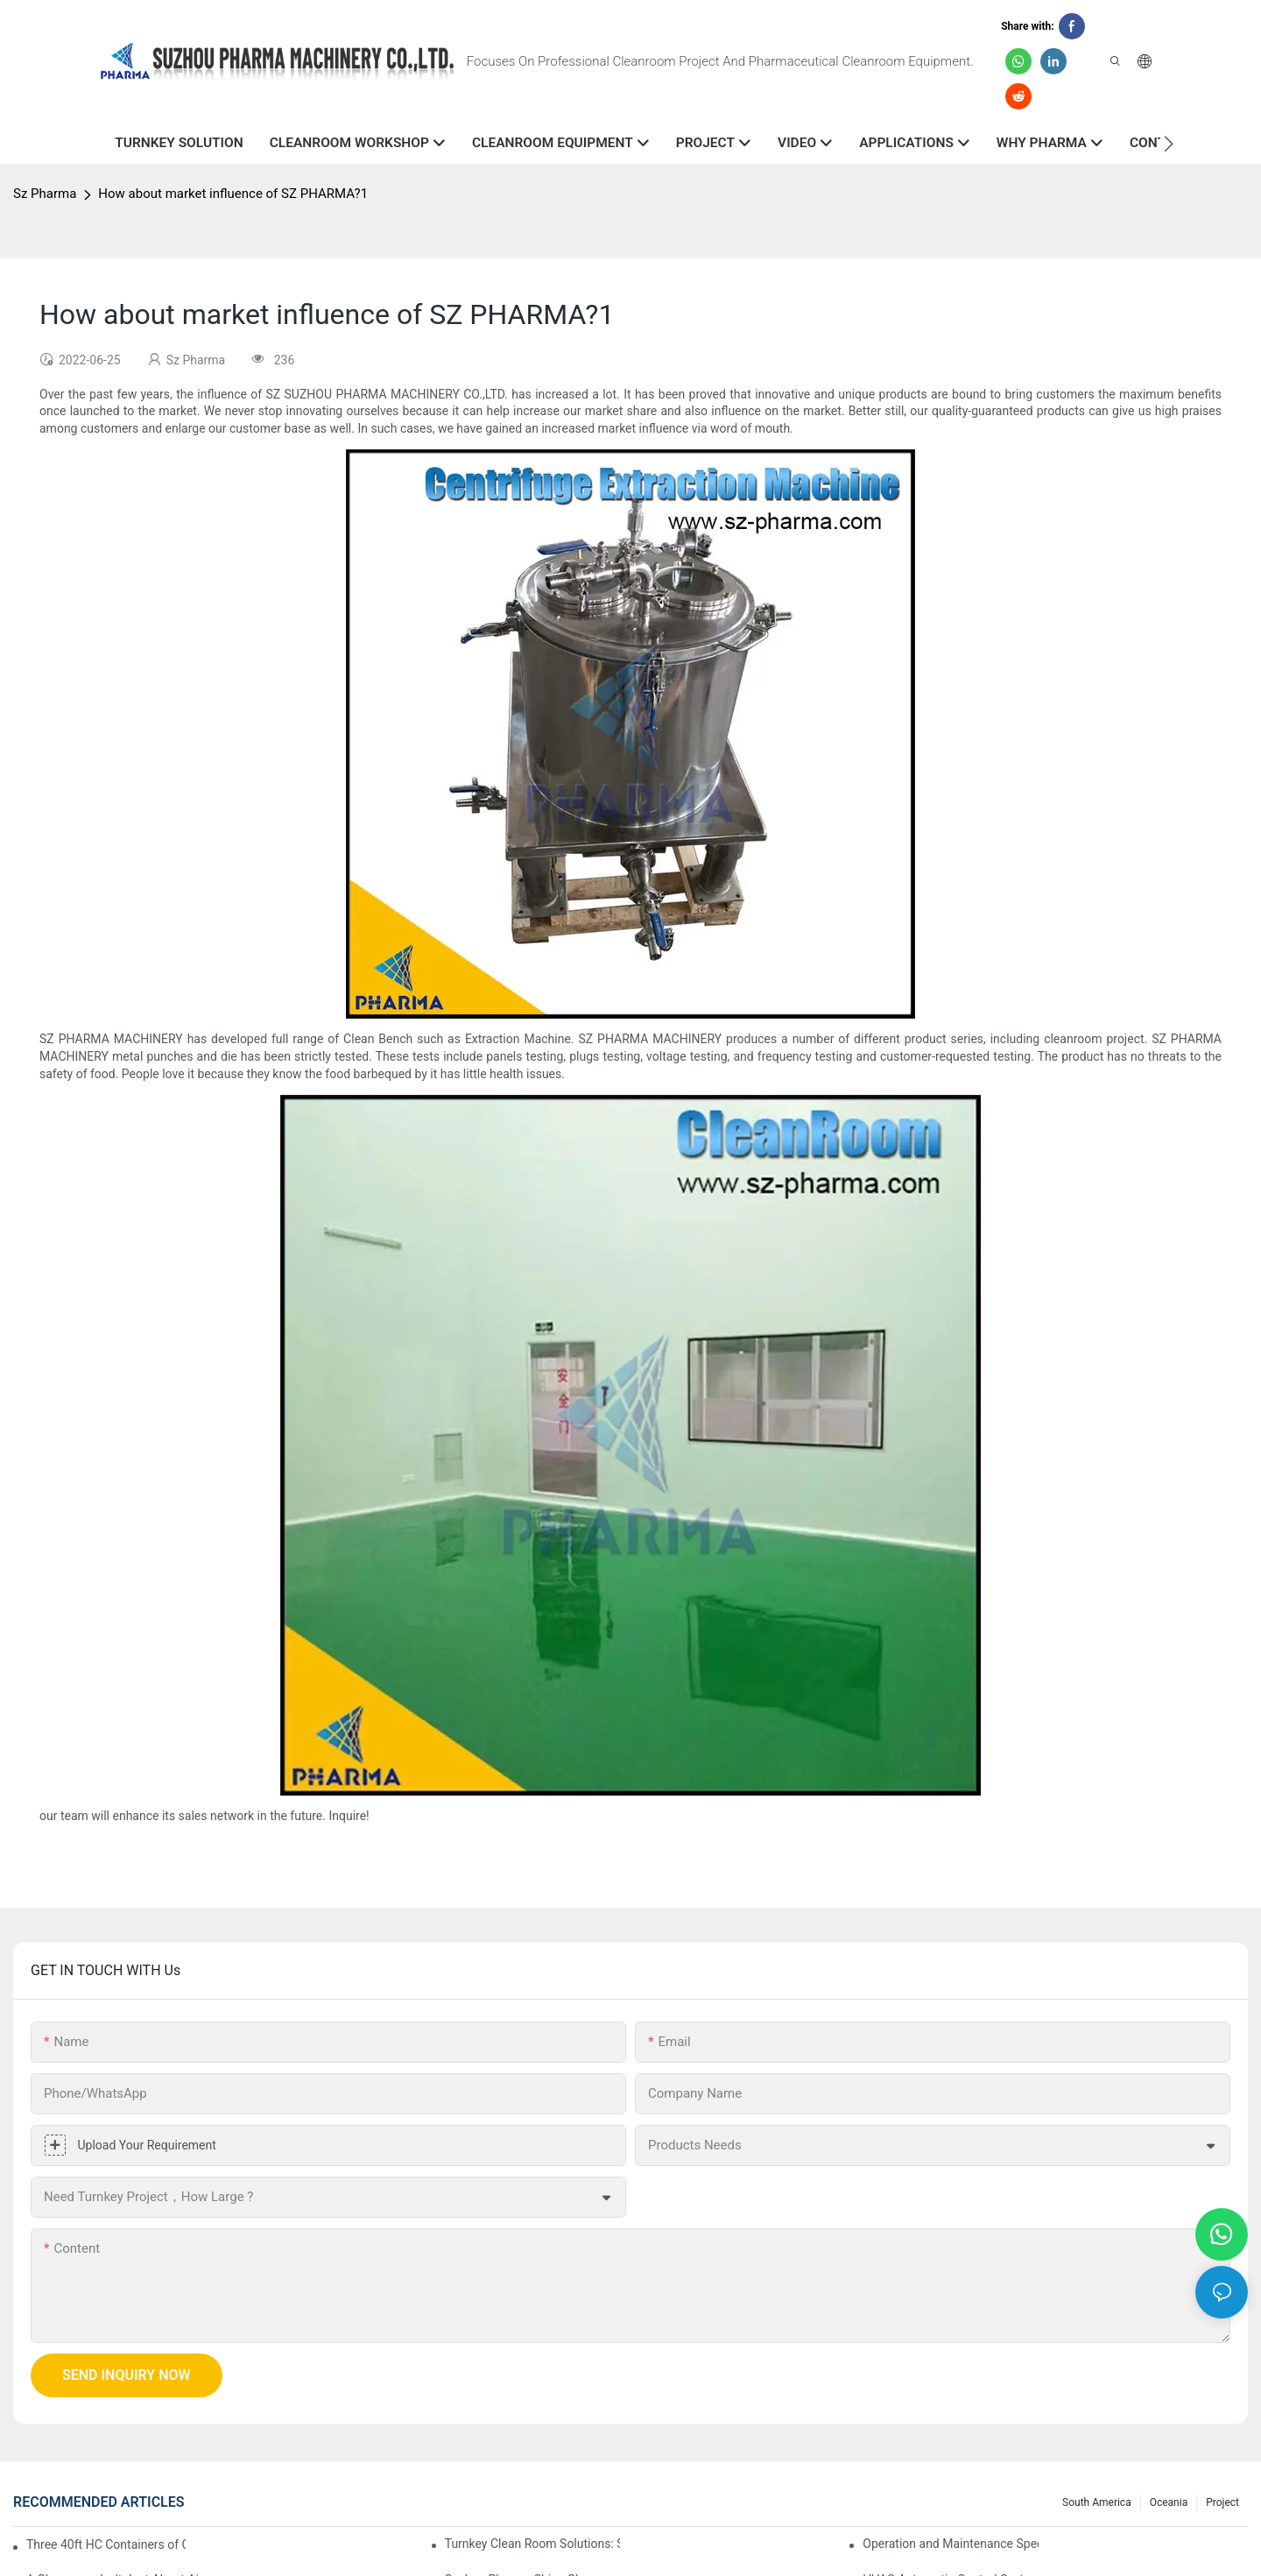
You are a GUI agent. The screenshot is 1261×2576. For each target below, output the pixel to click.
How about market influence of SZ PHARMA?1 (233, 193)
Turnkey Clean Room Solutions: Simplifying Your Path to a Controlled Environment (533, 2544)
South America (1096, 2502)
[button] (1168, 144)
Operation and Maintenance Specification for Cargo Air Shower (951, 2544)
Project (1222, 2502)
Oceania (1169, 2502)
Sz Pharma (44, 193)
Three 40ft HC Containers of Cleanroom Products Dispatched (106, 2544)
